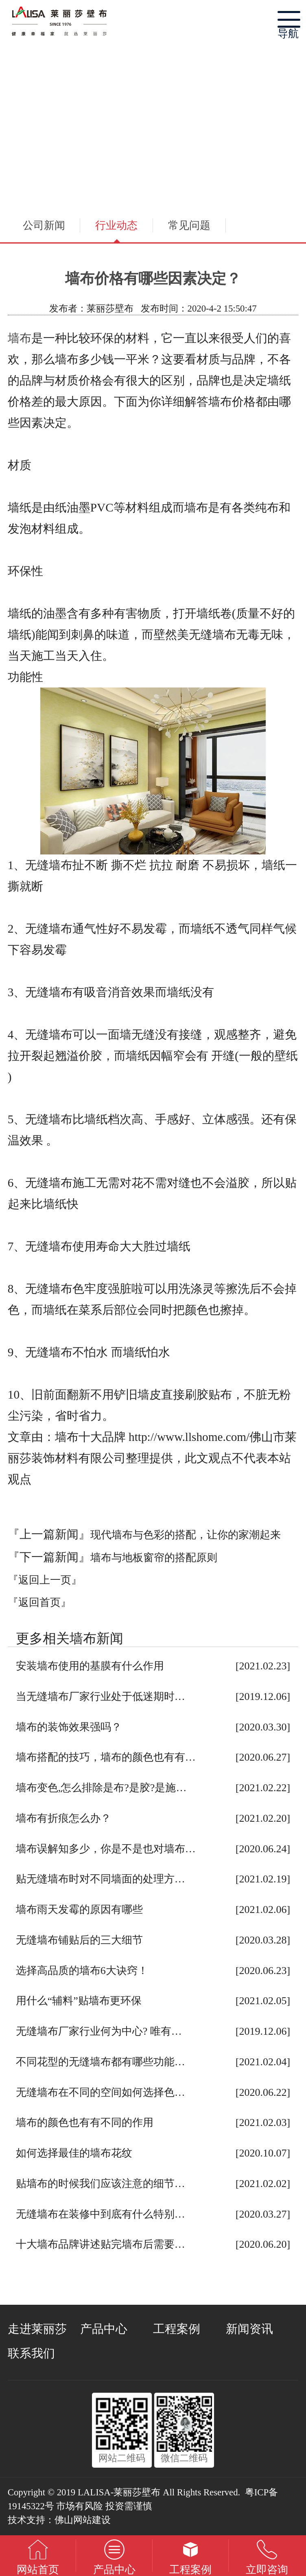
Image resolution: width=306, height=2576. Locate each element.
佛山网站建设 (83, 2520)
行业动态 (116, 225)
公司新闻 (44, 225)
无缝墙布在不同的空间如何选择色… (100, 2092)
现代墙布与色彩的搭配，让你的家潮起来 (185, 1535)
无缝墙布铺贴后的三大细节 (79, 1940)
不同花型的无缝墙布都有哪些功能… (100, 2062)
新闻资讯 (249, 2328)
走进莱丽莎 (37, 2328)
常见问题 (189, 225)
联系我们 (31, 2353)
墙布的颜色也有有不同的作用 (84, 2122)
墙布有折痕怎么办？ (63, 1818)
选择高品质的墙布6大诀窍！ (82, 1970)
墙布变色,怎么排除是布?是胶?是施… (101, 1788)
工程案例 (176, 2328)
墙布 (19, 338)
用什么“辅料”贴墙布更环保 (79, 2001)
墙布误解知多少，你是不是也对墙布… (106, 1849)
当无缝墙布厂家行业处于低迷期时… (100, 1696)
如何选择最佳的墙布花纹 (74, 2153)
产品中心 (103, 2328)
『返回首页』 (39, 1602)
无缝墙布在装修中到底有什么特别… (100, 2214)
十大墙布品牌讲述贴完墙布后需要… (100, 2244)
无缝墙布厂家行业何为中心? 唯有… (99, 2031)
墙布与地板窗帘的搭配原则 (153, 1558)
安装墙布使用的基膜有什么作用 (90, 1666)
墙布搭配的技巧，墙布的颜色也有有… (106, 1757)
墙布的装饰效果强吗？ (69, 1727)
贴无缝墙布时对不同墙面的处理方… (100, 1879)
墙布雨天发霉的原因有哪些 (79, 1909)
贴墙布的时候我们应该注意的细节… (100, 2183)
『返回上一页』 (45, 1580)
